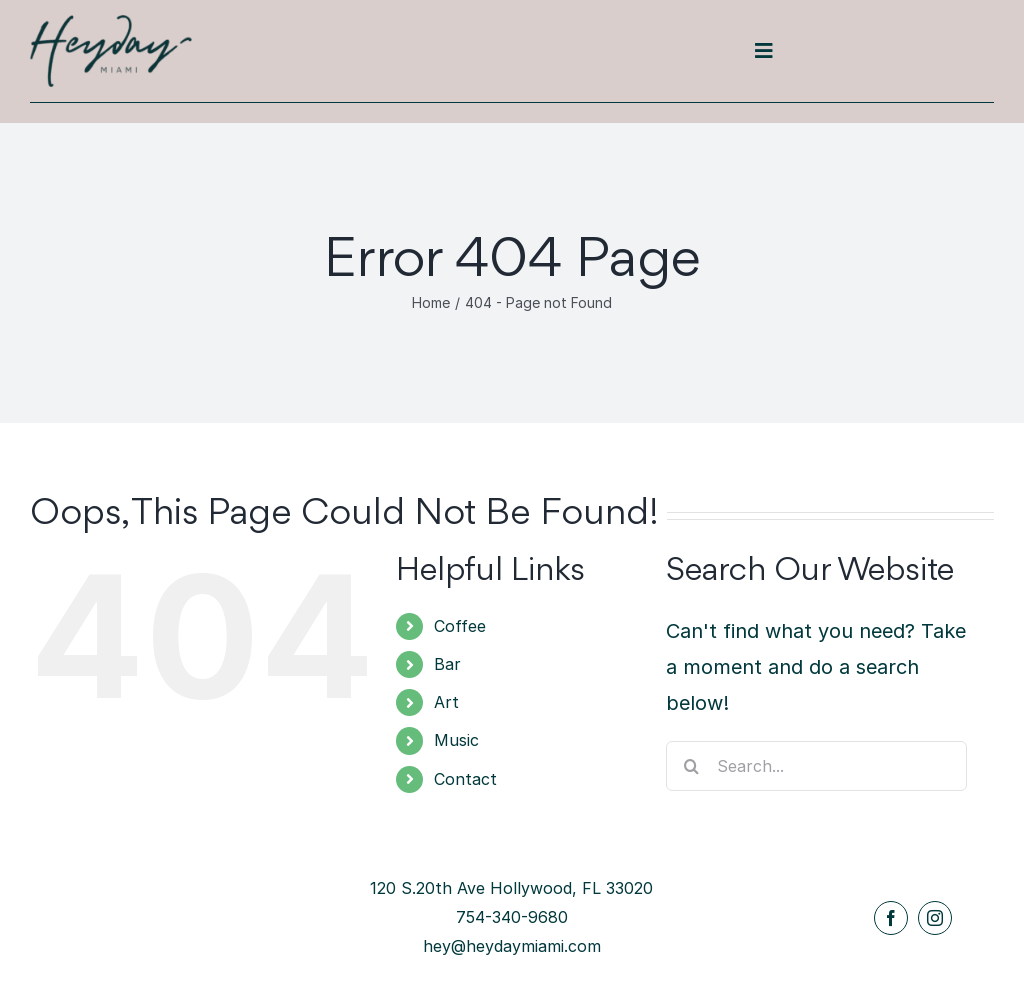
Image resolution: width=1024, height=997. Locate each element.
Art (446, 702)
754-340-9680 (512, 917)
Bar (447, 664)
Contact (465, 779)
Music (456, 740)
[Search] (691, 766)
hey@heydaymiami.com (512, 946)
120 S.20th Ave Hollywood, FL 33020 (511, 888)
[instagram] (935, 918)
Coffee (460, 626)
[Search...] (816, 766)
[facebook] (891, 918)
